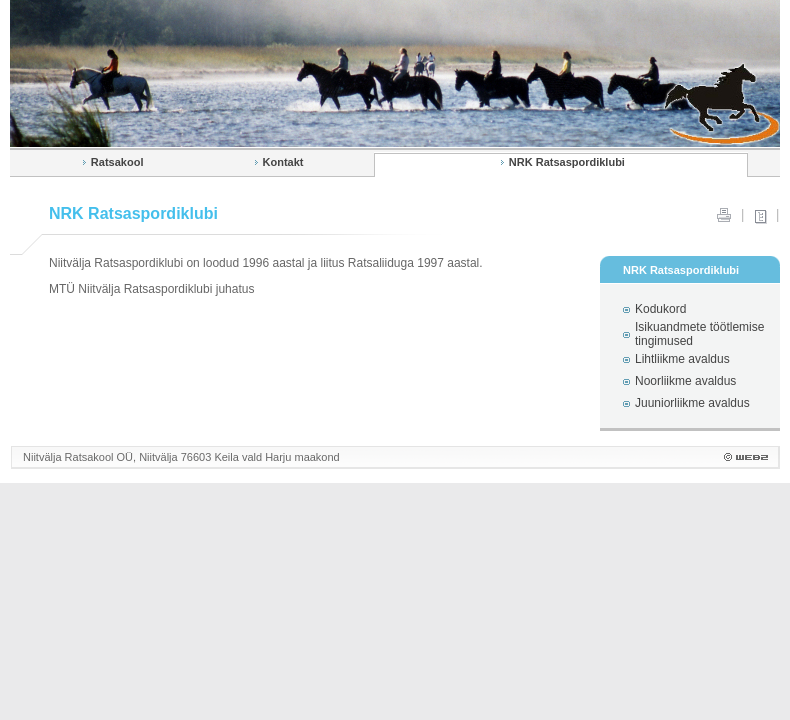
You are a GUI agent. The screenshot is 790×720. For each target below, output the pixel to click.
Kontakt (283, 162)
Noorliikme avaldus (685, 381)
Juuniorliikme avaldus (692, 403)
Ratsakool (117, 162)
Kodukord (660, 309)
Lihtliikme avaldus (682, 359)
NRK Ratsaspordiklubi (567, 162)
